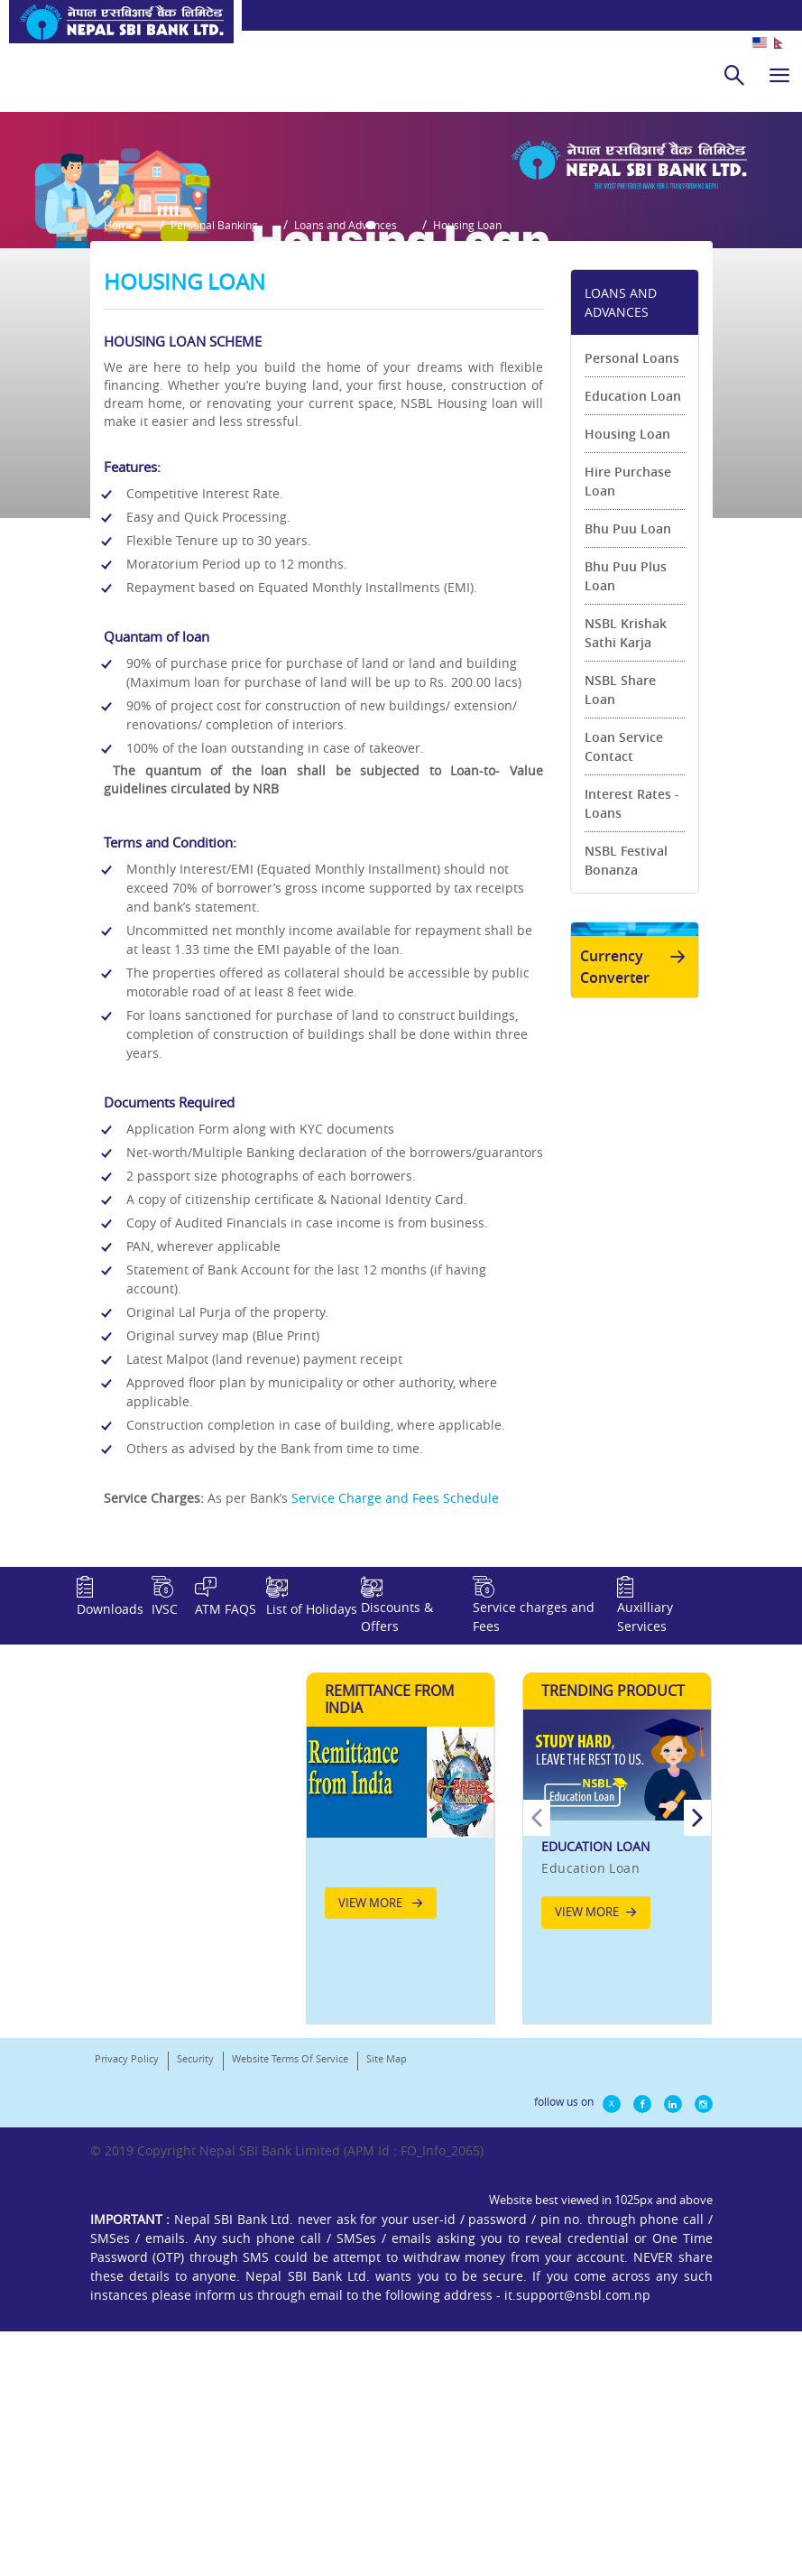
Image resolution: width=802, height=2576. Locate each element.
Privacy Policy (127, 2336)
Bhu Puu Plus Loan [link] (626, 781)
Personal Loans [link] (632, 562)
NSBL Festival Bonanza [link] (626, 1065)
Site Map (386, 2336)
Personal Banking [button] (228, 438)
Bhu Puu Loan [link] (628, 733)
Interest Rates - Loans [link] (632, 1008)
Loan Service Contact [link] (624, 951)
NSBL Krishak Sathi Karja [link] (626, 838)
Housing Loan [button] (508, 438)
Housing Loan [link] (627, 638)
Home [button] (119, 438)
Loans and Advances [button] (372, 438)
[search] (734, 74)
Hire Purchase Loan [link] (628, 686)
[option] (617, 2092)
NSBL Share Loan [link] (620, 894)
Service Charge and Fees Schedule (395, 1702)
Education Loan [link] (633, 600)
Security (195, 2336)
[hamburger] (779, 74)
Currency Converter (636, 1185)
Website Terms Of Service (290, 2336)
